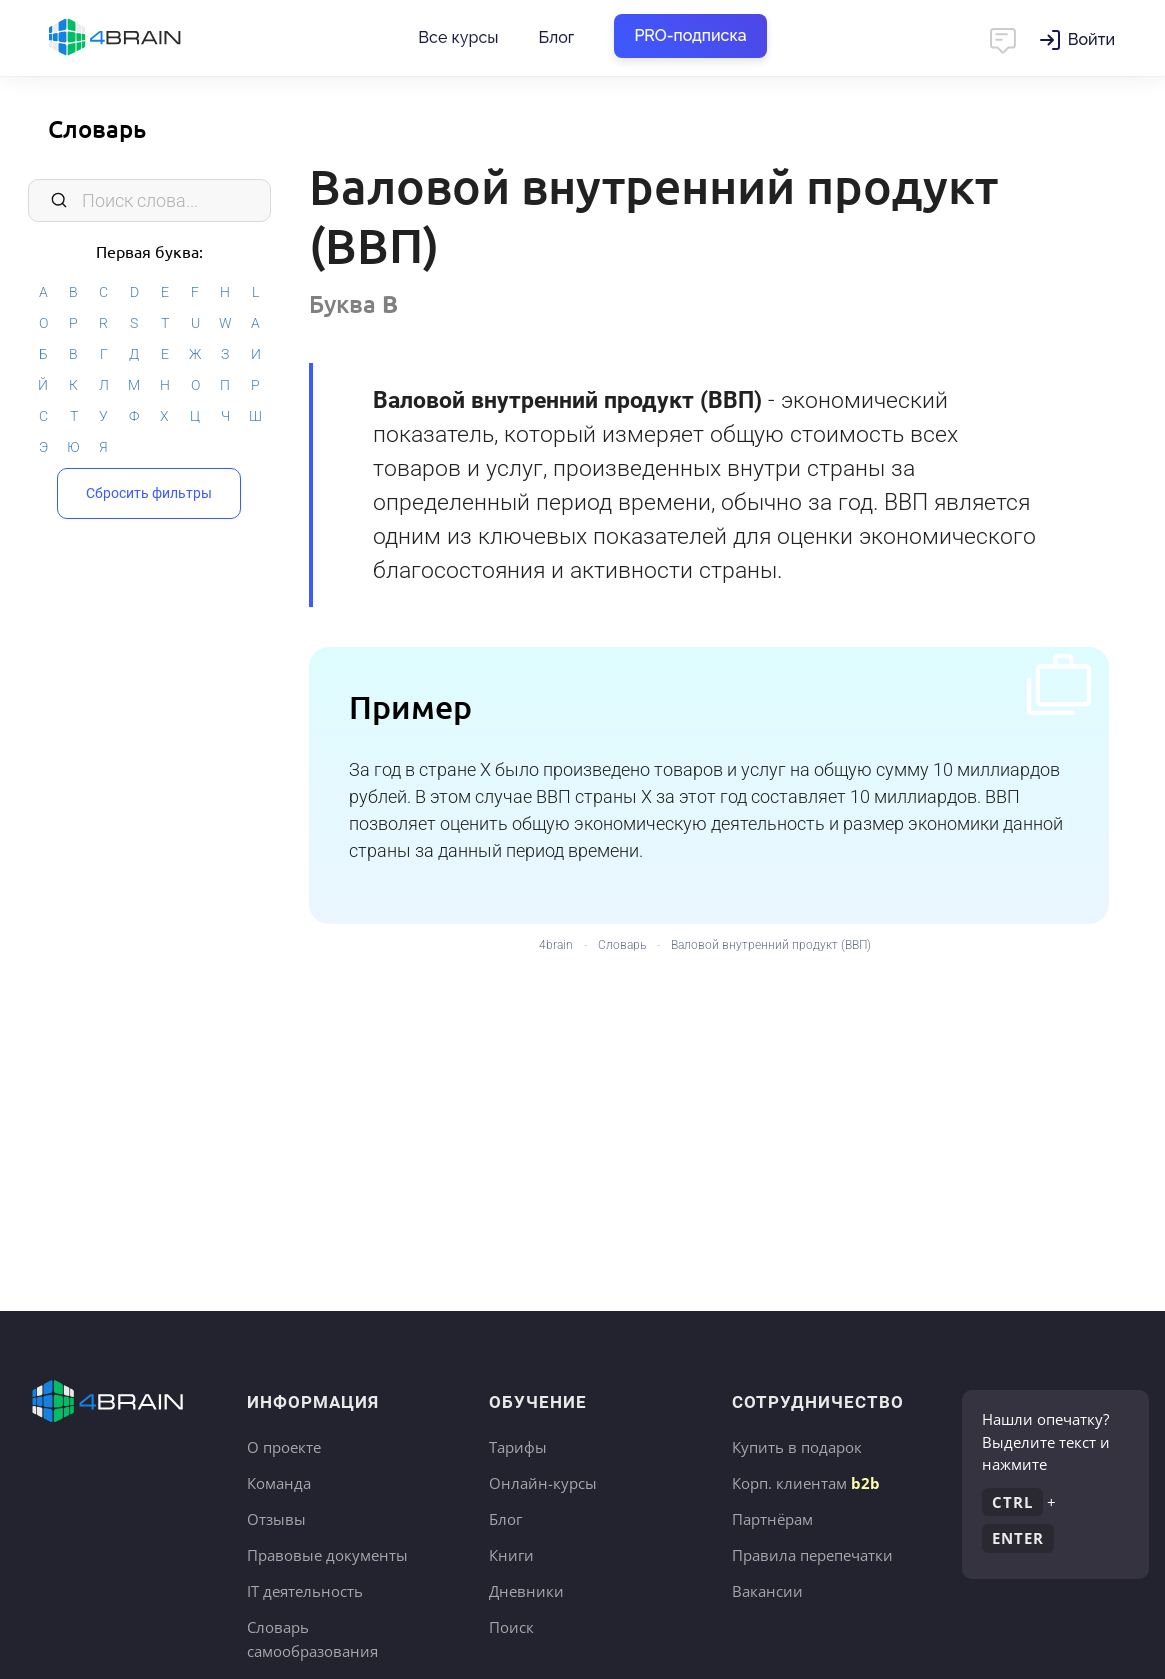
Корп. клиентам (806, 1483)
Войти (1091, 39)
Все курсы (458, 37)
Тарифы (518, 1447)
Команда (279, 1483)
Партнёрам (772, 1519)
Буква (353, 303)
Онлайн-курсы (543, 1483)
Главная (150, 38)
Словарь (97, 128)
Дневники (526, 1591)
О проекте (284, 1447)
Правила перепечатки (812, 1555)
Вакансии (767, 1591)
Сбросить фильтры (149, 493)
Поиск (511, 1627)
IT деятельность (305, 1591)
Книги (511, 1555)
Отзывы (276, 1519)
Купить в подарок (797, 1447)
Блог (556, 37)
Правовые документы (327, 1555)
